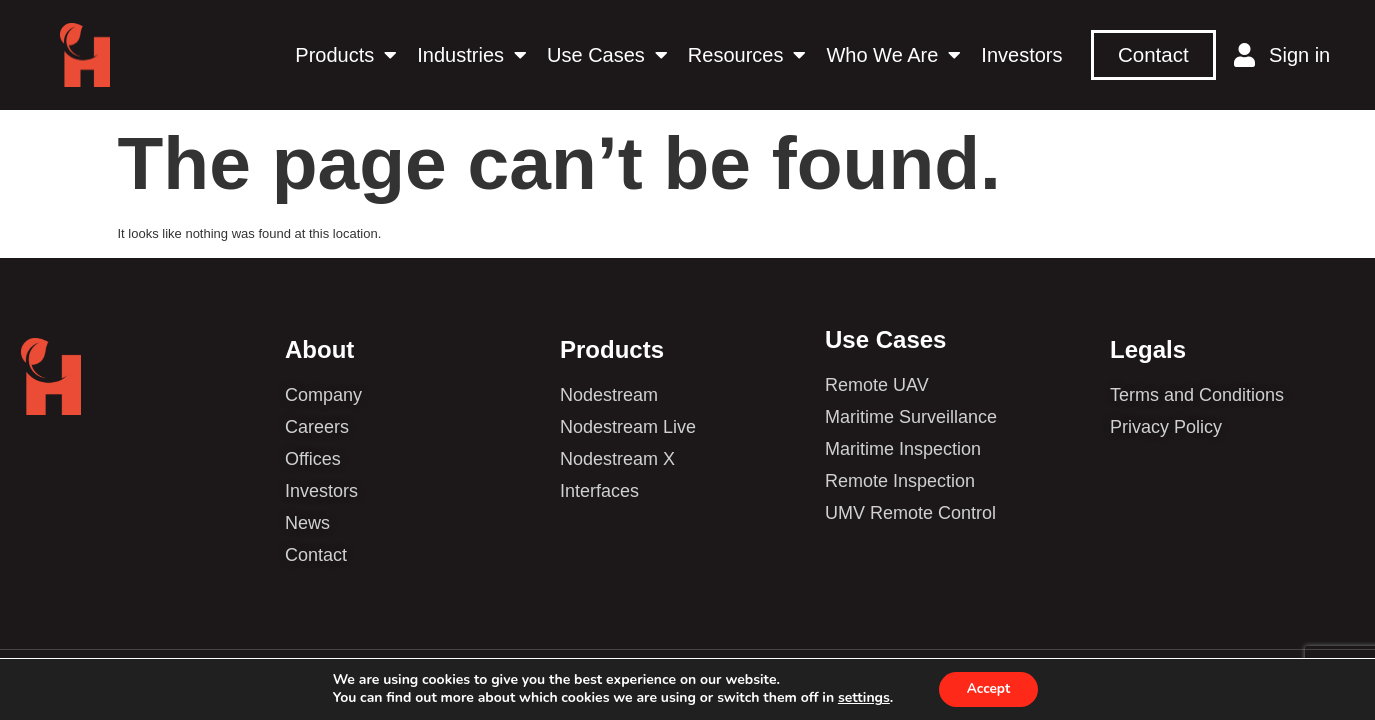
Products (346, 55)
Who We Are (893, 55)
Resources (747, 55)
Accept (988, 688)
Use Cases (607, 55)
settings (861, 698)
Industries (472, 55)
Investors (1021, 55)
